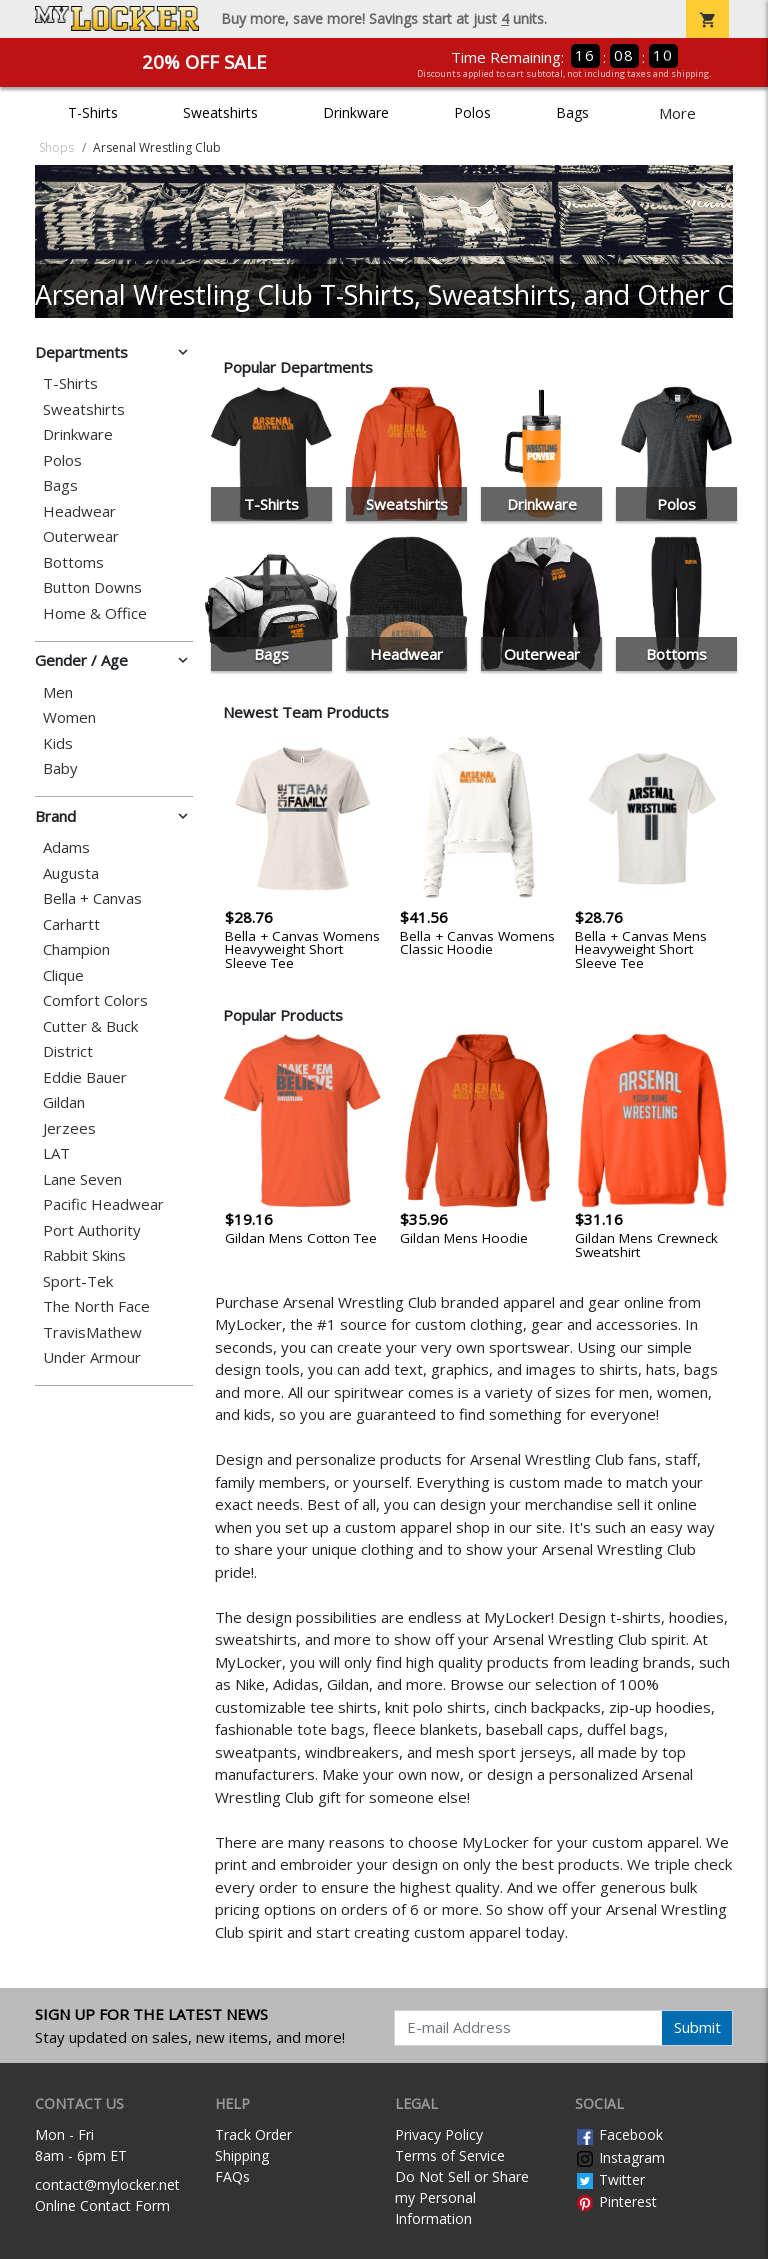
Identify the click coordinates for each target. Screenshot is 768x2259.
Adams (66, 847)
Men (58, 692)
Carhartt (71, 924)
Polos (472, 112)
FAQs (232, 2176)
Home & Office (95, 613)
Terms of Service (450, 2155)
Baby (60, 768)
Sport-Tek (78, 1281)
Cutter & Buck (90, 1026)
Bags (572, 112)
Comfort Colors (95, 1000)
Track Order (253, 2134)
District (68, 1051)
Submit (697, 2027)
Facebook (619, 2134)
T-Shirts (93, 112)
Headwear (79, 511)
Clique (63, 975)
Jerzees (69, 1128)
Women (69, 717)
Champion (76, 949)
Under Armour (92, 1357)
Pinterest (616, 2201)
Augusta (71, 873)
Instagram (620, 2157)
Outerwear (81, 536)
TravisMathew (92, 1332)
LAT (56, 1153)
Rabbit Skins (84, 1255)
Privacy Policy (439, 2134)
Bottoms (73, 562)
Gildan (64, 1102)
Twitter (610, 2179)
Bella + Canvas (92, 898)
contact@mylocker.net (107, 2184)
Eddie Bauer (85, 1077)
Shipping (242, 2155)
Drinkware (356, 112)
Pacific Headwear (103, 1204)
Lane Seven (82, 1179)
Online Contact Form (102, 2205)
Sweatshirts (220, 112)
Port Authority (92, 1230)
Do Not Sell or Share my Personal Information (462, 2197)
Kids (58, 743)
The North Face (96, 1306)
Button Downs (92, 587)
